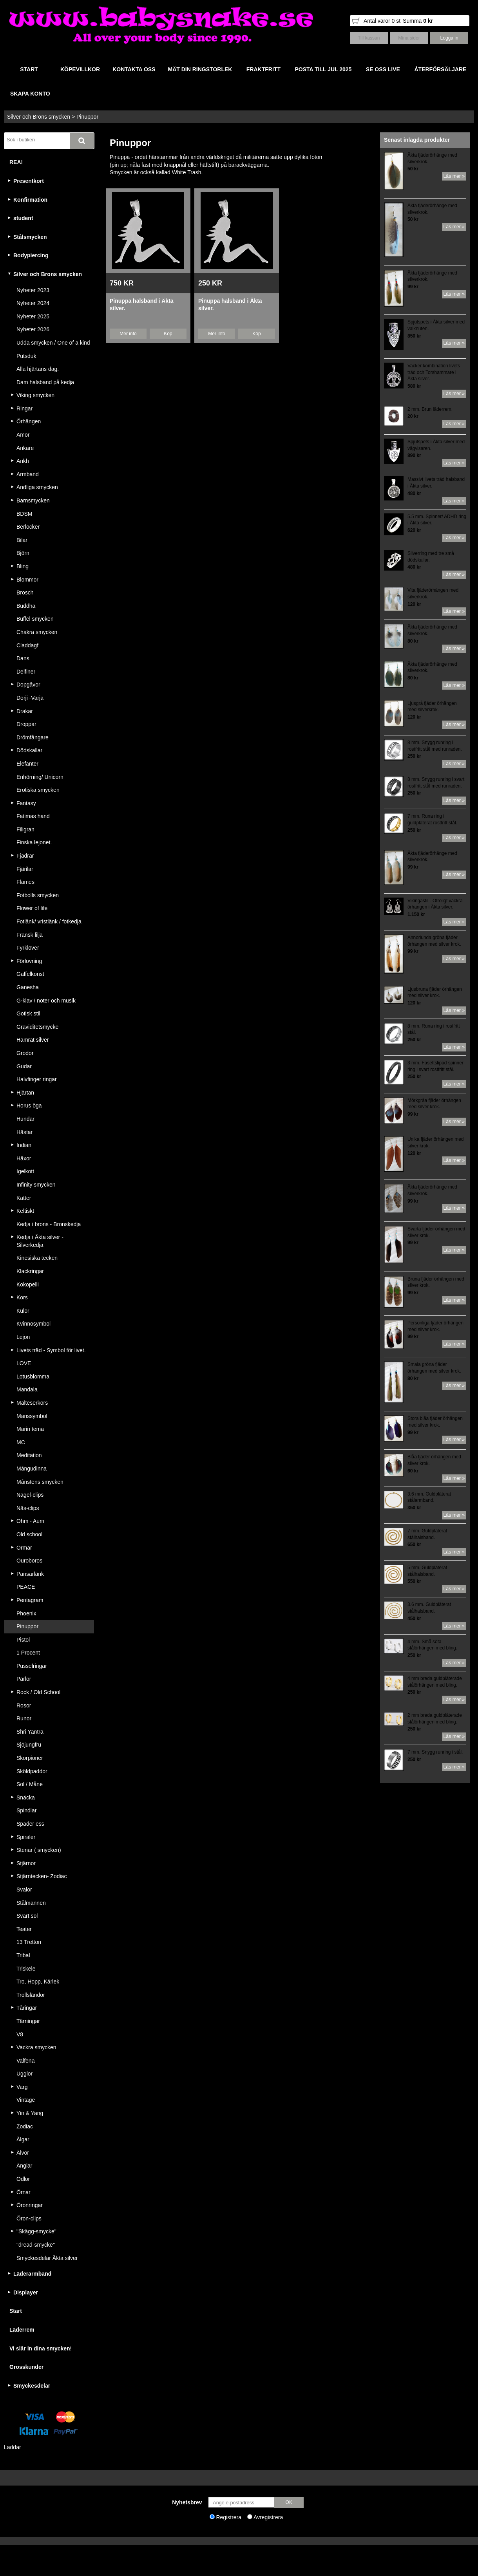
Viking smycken (35, 395)
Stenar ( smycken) (38, 1850)
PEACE (25, 1587)
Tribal (23, 1955)
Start (15, 2311)
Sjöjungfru (28, 1744)
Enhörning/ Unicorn (39, 777)
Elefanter (27, 764)
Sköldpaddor (31, 1771)
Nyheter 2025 (32, 316)
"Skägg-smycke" (36, 2231)
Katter (23, 1198)
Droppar (26, 724)
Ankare (25, 448)
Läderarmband (32, 2274)
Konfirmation (30, 200)
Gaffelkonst (30, 974)
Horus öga (29, 1105)
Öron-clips (29, 2218)
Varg (22, 2087)
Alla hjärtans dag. (37, 369)
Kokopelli (27, 1284)
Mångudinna (31, 1468)
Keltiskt (25, 1211)
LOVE (23, 1363)
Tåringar (26, 2008)
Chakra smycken (36, 632)
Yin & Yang (29, 2113)
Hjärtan (25, 1092)
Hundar (25, 1119)
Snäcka (25, 1797)
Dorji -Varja (29, 698)
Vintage (25, 2100)
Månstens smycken (39, 1482)
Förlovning (29, 961)
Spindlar (26, 1810)
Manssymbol (31, 1416)
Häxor (23, 1158)
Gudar (24, 1066)
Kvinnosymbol (33, 1324)
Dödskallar (29, 750)
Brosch (25, 592)
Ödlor (23, 2179)
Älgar (22, 2139)
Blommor (27, 579)
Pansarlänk (30, 1574)
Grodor (25, 1053)
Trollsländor (30, 1995)
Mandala (27, 1389)
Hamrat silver (32, 1040)
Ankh (22, 461)
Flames (25, 882)
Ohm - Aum (30, 1521)
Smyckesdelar (31, 2386)
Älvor (22, 2153)
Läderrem (21, 2330)
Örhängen (28, 421)
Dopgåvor (28, 684)
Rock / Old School (38, 1692)
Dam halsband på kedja (45, 382)
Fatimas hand (33, 816)
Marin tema (30, 1429)
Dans (22, 658)
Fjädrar (25, 856)
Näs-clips (27, 1508)
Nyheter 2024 (32, 303)
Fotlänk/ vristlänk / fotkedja (48, 921)
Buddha (25, 606)
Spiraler (25, 1837)
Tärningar (28, 2021)
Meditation (29, 1455)
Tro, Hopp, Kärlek (37, 1981)
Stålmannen (31, 1903)
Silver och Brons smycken (38, 117)
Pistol (23, 1640)
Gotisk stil (28, 1013)
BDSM (24, 514)
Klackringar (30, 1271)
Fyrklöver (27, 948)
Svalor (24, 1889)
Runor (23, 1718)
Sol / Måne (29, 1784)
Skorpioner (29, 1758)
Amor (22, 435)
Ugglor (24, 2073)
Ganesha (27, 987)
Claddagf (27, 645)
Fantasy (26, 803)
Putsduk (26, 356)
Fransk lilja (29, 935)
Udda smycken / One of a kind (53, 343)
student (23, 218)
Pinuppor (87, 117)
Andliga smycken (37, 487)
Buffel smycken (35, 619)
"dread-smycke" (35, 2245)
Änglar (24, 2165)
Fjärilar (24, 869)
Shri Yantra (29, 1732)
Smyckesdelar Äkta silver (47, 2258)
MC (20, 1442)
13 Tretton (28, 1942)
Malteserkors (32, 1403)
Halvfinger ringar (36, 1079)
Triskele (26, 1968)
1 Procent (28, 1652)
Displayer (25, 2292)
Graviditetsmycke (37, 1027)
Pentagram (29, 1600)
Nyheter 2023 (32, 290)
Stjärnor (26, 1863)
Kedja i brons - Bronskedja (48, 1224)
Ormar (24, 1548)
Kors (22, 1297)
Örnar (23, 2192)
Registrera (228, 2517)
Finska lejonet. (34, 842)
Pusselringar (31, 1666)
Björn (22, 553)
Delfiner (25, 671)
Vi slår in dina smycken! (40, 2348)
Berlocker (28, 527)
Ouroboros (29, 1560)
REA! (16, 162)
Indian (23, 1145)
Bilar (21, 540)
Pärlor (23, 1679)
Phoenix (26, 1613)
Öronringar (29, 2205)
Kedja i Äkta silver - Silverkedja (39, 1241)
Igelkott (25, 1171)
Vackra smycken (36, 2047)
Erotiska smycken (38, 790)
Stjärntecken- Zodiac (41, 1876)
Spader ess (30, 1824)
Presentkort (28, 181)
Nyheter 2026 (32, 329)
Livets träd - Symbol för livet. (51, 1350)
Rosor (23, 1705)
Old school (29, 1534)
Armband (27, 474)
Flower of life (31, 908)
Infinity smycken (36, 1184)
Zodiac (24, 2126)
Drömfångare (32, 737)
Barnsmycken (33, 500)
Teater (24, 1929)
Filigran (25, 829)
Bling (22, 566)
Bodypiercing (30, 255)
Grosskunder (26, 2367)
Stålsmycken (30, 237)
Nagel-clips (29, 1495)
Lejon (23, 1337)
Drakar (24, 711)
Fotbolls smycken (37, 895)
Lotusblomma (32, 1376)
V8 (19, 2034)
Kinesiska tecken (37, 1258)
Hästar (24, 1132)
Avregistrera (268, 2517)
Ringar (24, 408)
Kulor (22, 1311)
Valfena (25, 2061)
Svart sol (27, 1916)
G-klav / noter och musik (46, 1000)
